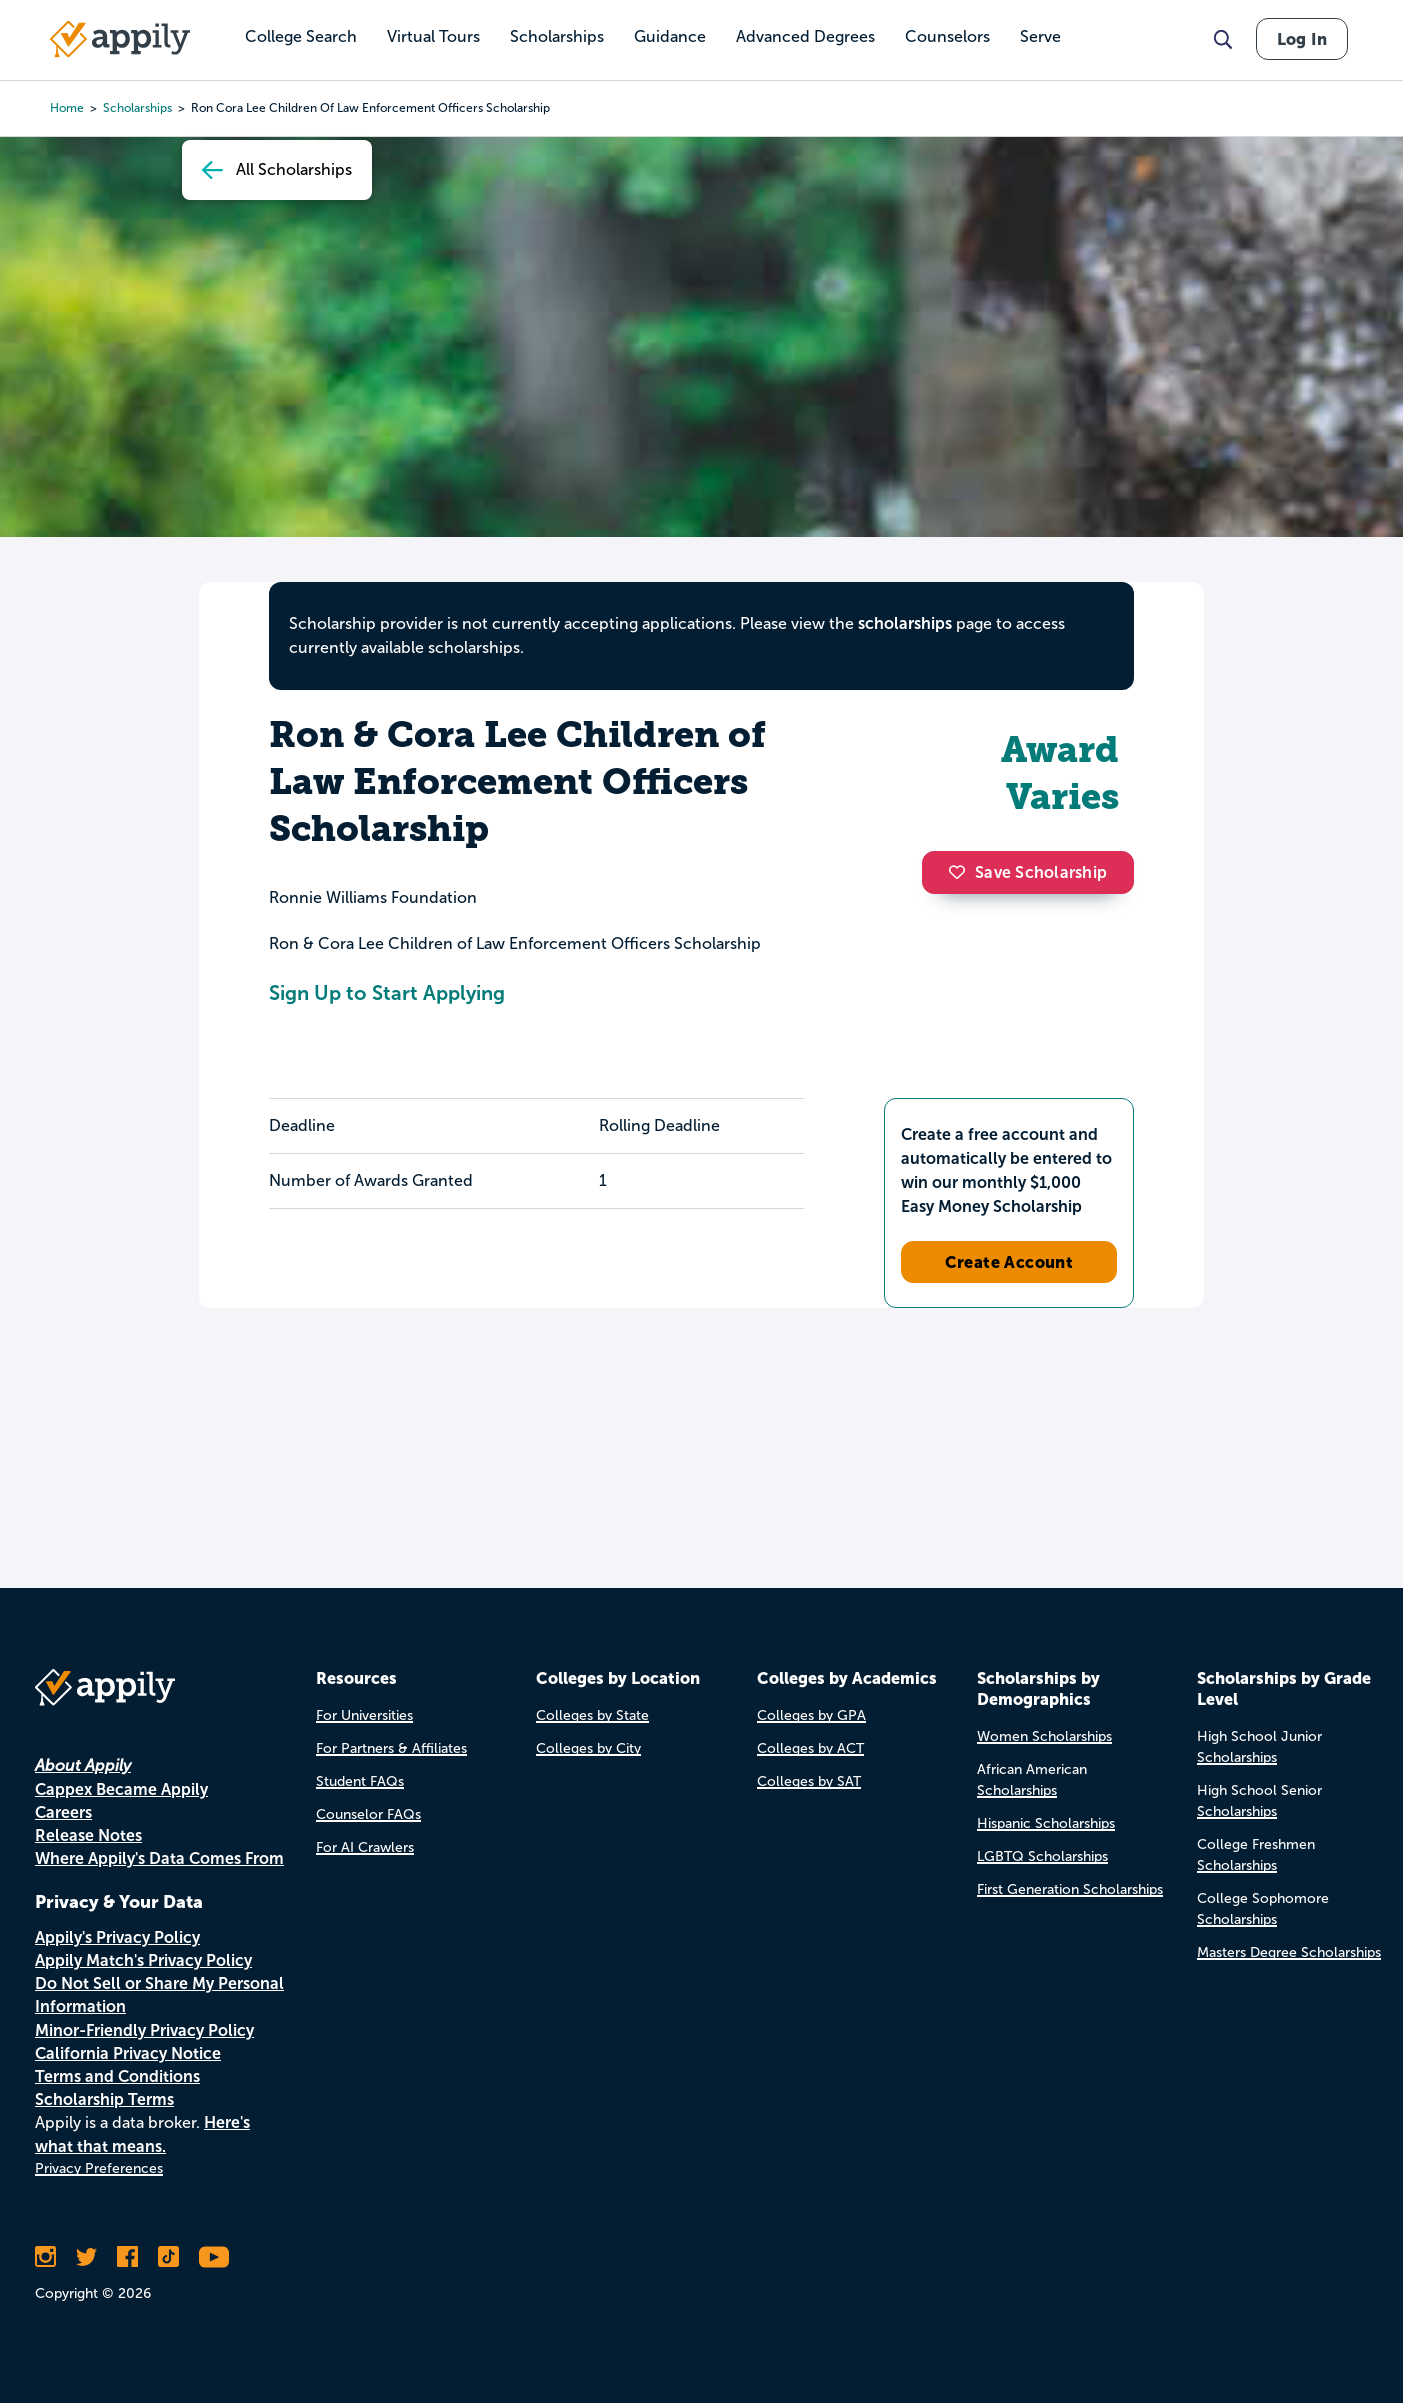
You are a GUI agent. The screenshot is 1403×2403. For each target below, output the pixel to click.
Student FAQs (360, 1781)
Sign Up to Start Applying (387, 993)
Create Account (1009, 1262)
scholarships (905, 623)
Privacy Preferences (99, 2168)
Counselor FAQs (368, 1814)
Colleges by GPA (811, 1715)
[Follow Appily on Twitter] (86, 2257)
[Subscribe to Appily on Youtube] (214, 2257)
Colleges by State (592, 1715)
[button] (962, 872)
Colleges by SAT (809, 1781)
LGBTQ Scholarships (1042, 1856)
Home (67, 108)
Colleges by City (588, 1748)
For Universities (364, 1715)
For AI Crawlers (365, 1847)
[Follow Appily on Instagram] (45, 2257)
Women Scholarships (1044, 1736)
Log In (1302, 39)
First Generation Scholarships (1070, 1889)
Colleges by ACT (810, 1748)
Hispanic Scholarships (1046, 1823)
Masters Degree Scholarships (1289, 1952)
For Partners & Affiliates (391, 1748)
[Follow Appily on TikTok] (168, 2257)
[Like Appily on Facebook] (127, 2257)
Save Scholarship (1028, 872)
